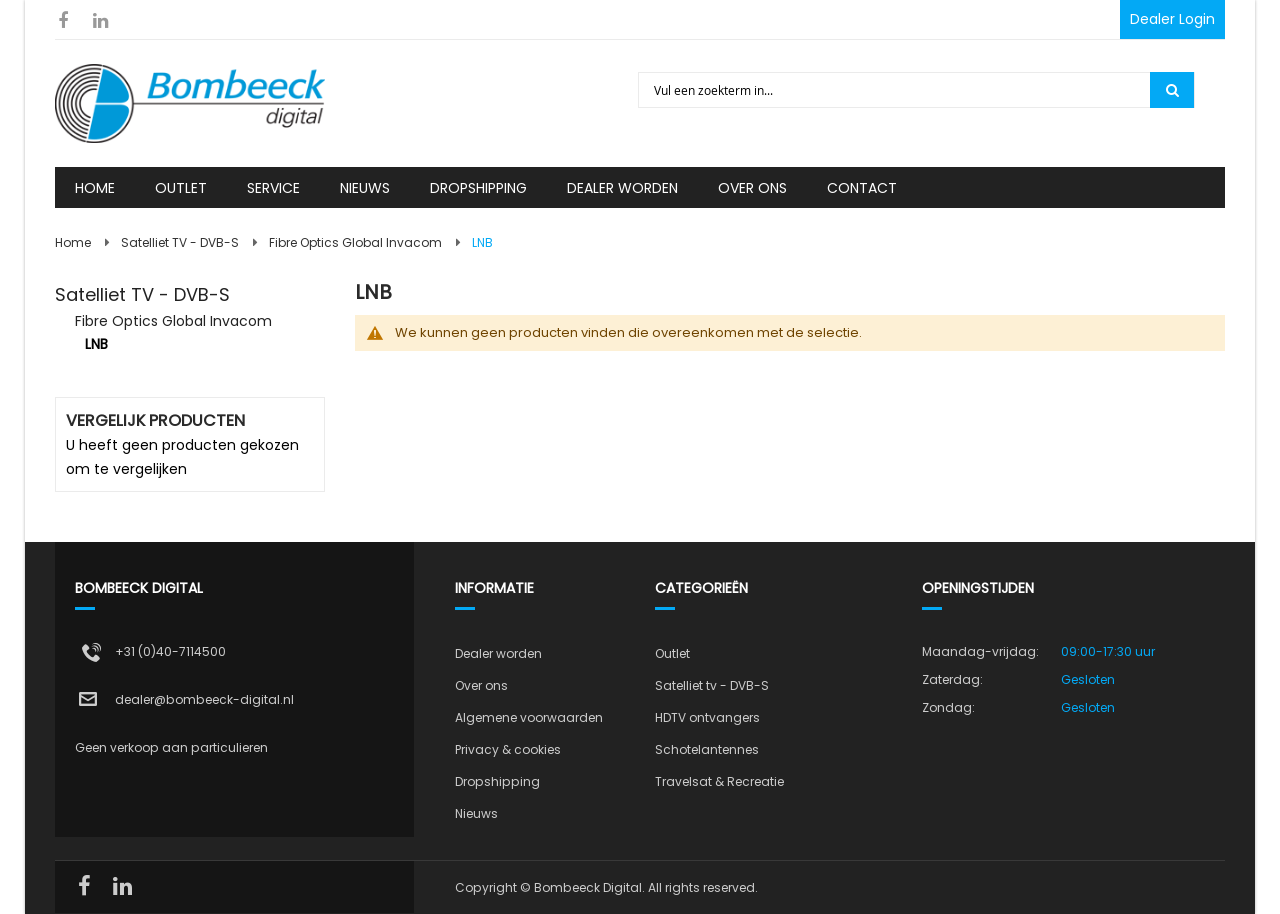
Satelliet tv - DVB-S (712, 685)
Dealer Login (1172, 19)
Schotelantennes (707, 749)
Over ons (481, 685)
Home (73, 242)
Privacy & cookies (508, 749)
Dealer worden (498, 653)
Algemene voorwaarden (529, 717)
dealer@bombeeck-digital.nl (204, 699)
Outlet (672, 653)
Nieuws (476, 813)
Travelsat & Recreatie (719, 781)
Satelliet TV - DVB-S (180, 242)
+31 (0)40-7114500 (170, 651)
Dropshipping (497, 781)
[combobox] (895, 90)
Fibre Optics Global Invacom (355, 242)
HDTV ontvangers (707, 717)
